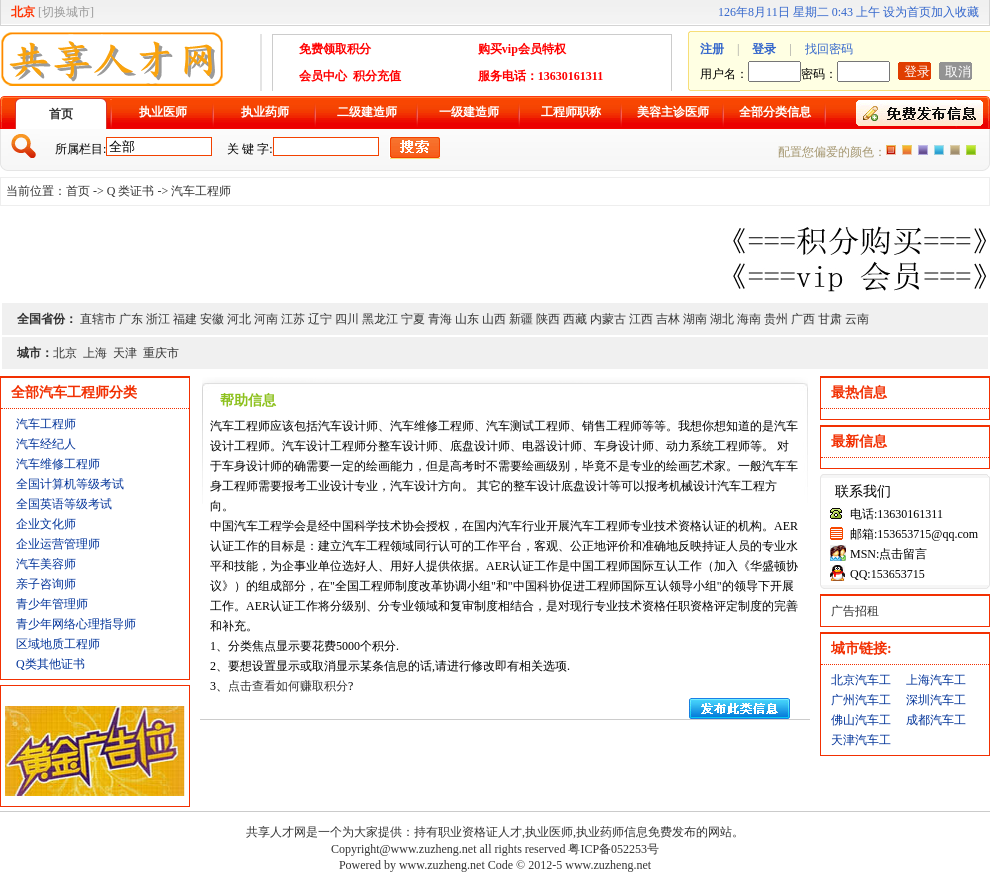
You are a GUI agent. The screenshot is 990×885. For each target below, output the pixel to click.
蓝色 (939, 150)
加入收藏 (955, 12)
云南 (857, 319)
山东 (467, 319)
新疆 (521, 319)
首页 (61, 114)
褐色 (955, 150)
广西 (803, 319)
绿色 (971, 150)
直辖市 (98, 319)
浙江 (158, 319)
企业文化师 (46, 524)
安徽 (212, 319)
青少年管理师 (52, 604)
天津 (125, 353)
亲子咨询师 (46, 584)
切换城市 (66, 12)
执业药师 (265, 112)
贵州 (776, 319)
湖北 (722, 319)
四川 (347, 319)
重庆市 (161, 353)
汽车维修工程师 (58, 464)
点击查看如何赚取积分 (288, 686)
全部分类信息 (775, 112)
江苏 (293, 319)
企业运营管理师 (58, 544)
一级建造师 (469, 112)
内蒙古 (608, 319)
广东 (131, 319)
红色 (907, 150)
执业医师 (163, 112)
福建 (185, 319)
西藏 (575, 319)
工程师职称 (571, 112)
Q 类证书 (131, 191)
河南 (266, 319)
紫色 (923, 150)
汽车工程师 (201, 191)
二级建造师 (367, 112)
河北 (239, 319)
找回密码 (829, 49)
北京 (65, 353)
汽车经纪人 (46, 444)
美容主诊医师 (673, 112)
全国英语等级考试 (64, 504)
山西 (494, 319)
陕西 (548, 319)
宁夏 (413, 319)
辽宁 (320, 319)
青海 (440, 319)
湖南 (695, 319)
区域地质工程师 (58, 644)
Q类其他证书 (50, 664)
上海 (95, 353)
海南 (749, 319)
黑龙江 (380, 319)
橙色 (891, 150)
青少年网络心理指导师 (76, 624)
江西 (641, 319)
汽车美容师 (46, 564)
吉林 (668, 319)
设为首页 (907, 12)
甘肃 (830, 319)
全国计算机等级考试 (70, 484)
